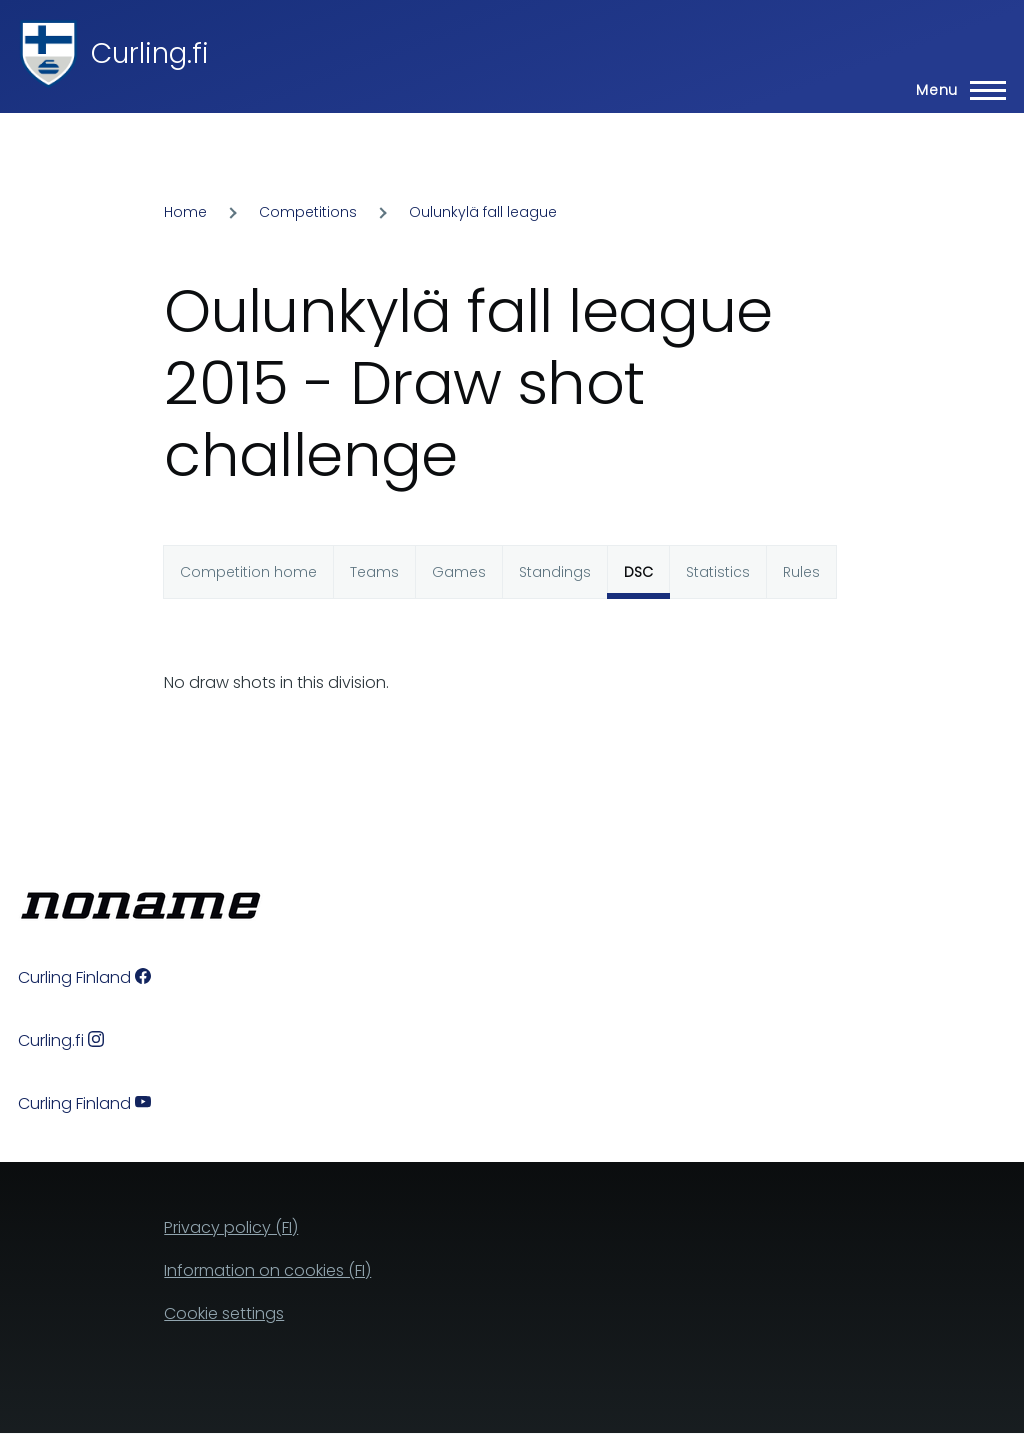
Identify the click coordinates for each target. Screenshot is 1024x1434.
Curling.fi (150, 53)
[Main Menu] (955, 90)
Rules (801, 572)
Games (459, 572)
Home (185, 212)
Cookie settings (224, 1313)
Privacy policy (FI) (231, 1227)
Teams (374, 572)
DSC (638, 572)
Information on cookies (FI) (267, 1270)
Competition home (248, 572)
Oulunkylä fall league (483, 212)
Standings (555, 572)
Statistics (718, 572)
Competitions (308, 212)
